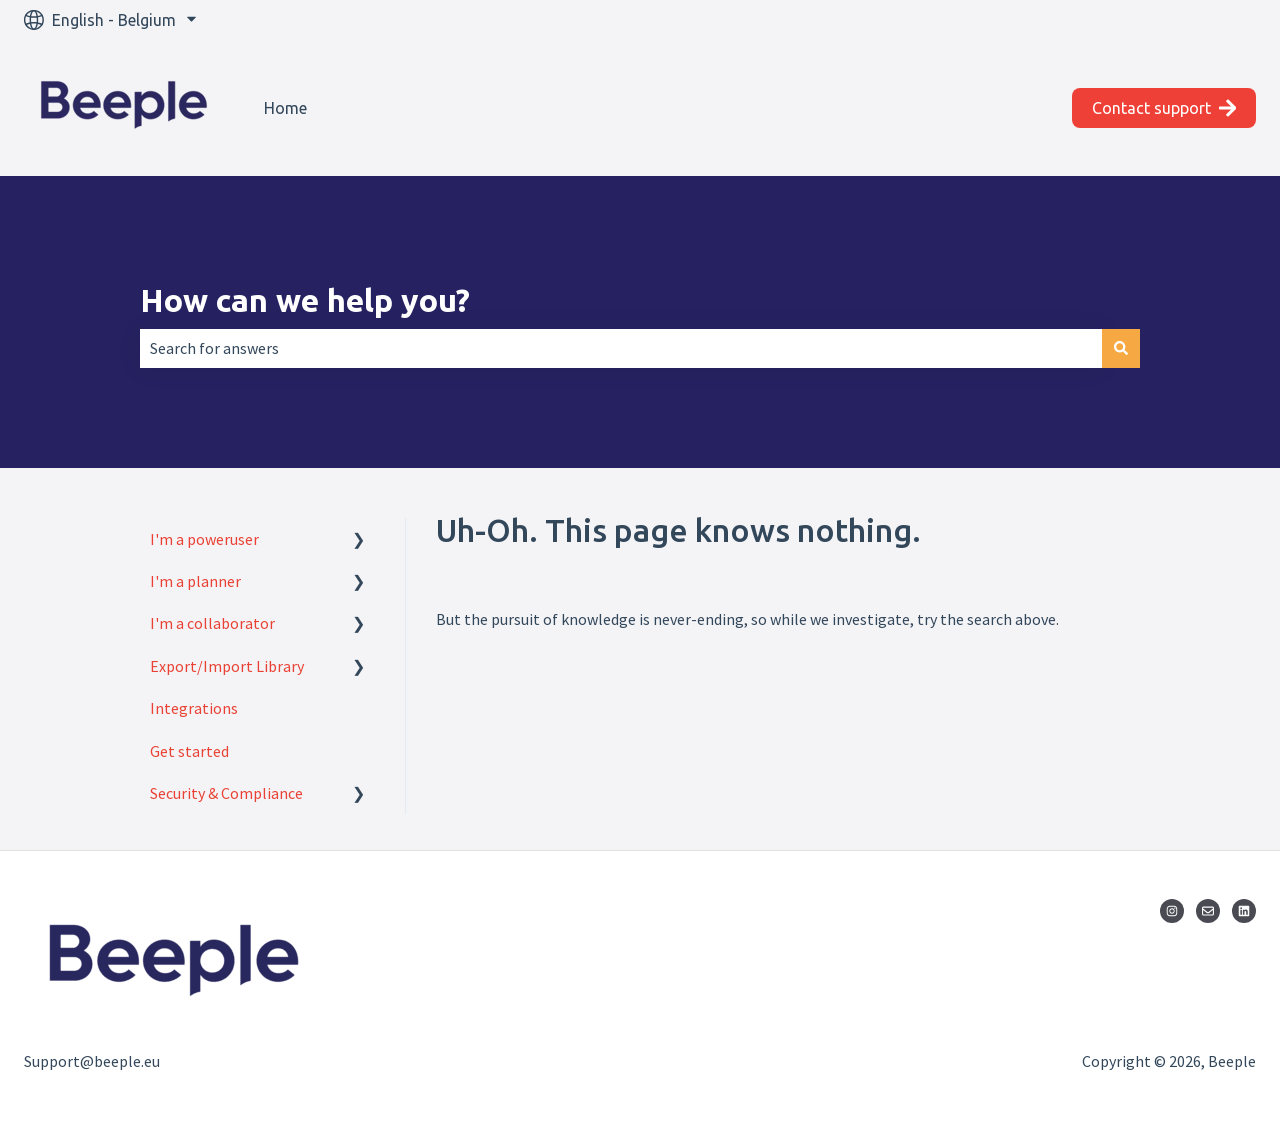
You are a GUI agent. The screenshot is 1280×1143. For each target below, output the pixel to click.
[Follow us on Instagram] (1172, 911)
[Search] (1121, 348)
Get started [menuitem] (189, 751)
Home (285, 108)
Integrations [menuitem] (194, 708)
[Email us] (1208, 911)
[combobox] (621, 348)
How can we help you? (305, 300)
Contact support (1164, 108)
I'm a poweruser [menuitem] (204, 539)
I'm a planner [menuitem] (195, 581)
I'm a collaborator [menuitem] (212, 623)
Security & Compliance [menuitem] (226, 793)
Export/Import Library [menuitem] (227, 666)
